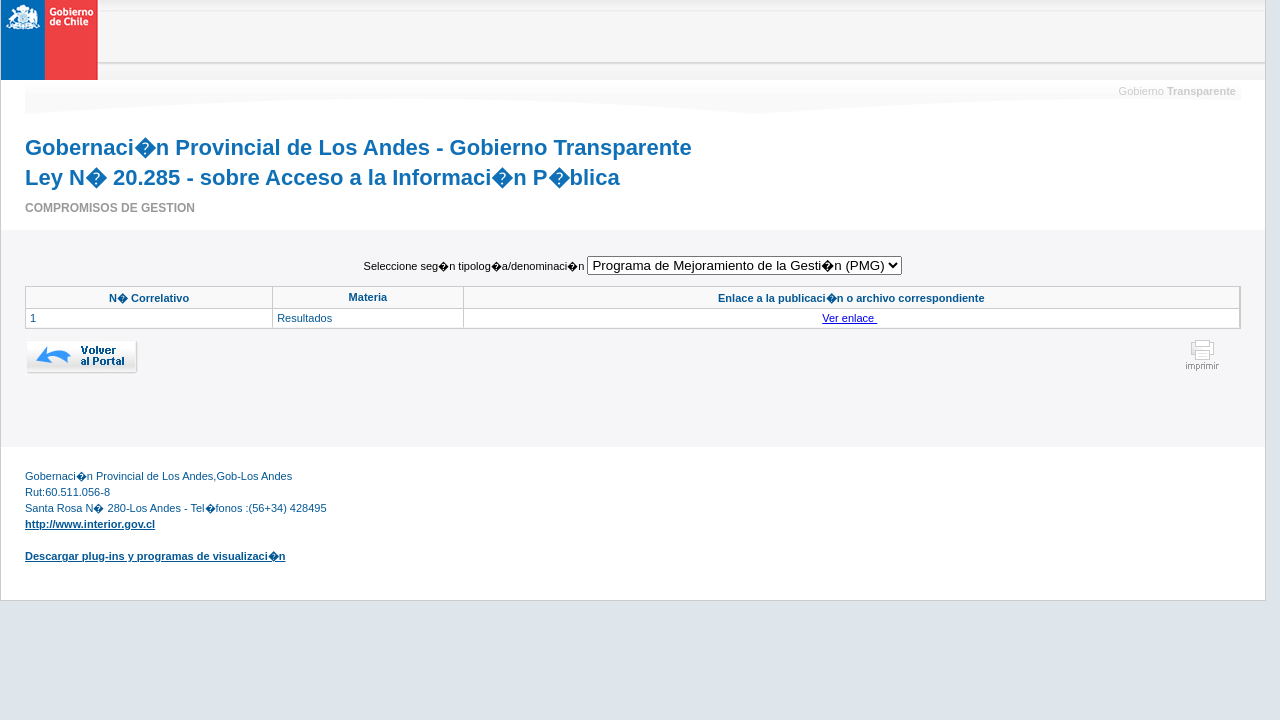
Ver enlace (849, 318)
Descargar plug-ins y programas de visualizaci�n (155, 556)
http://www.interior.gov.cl (90, 524)
